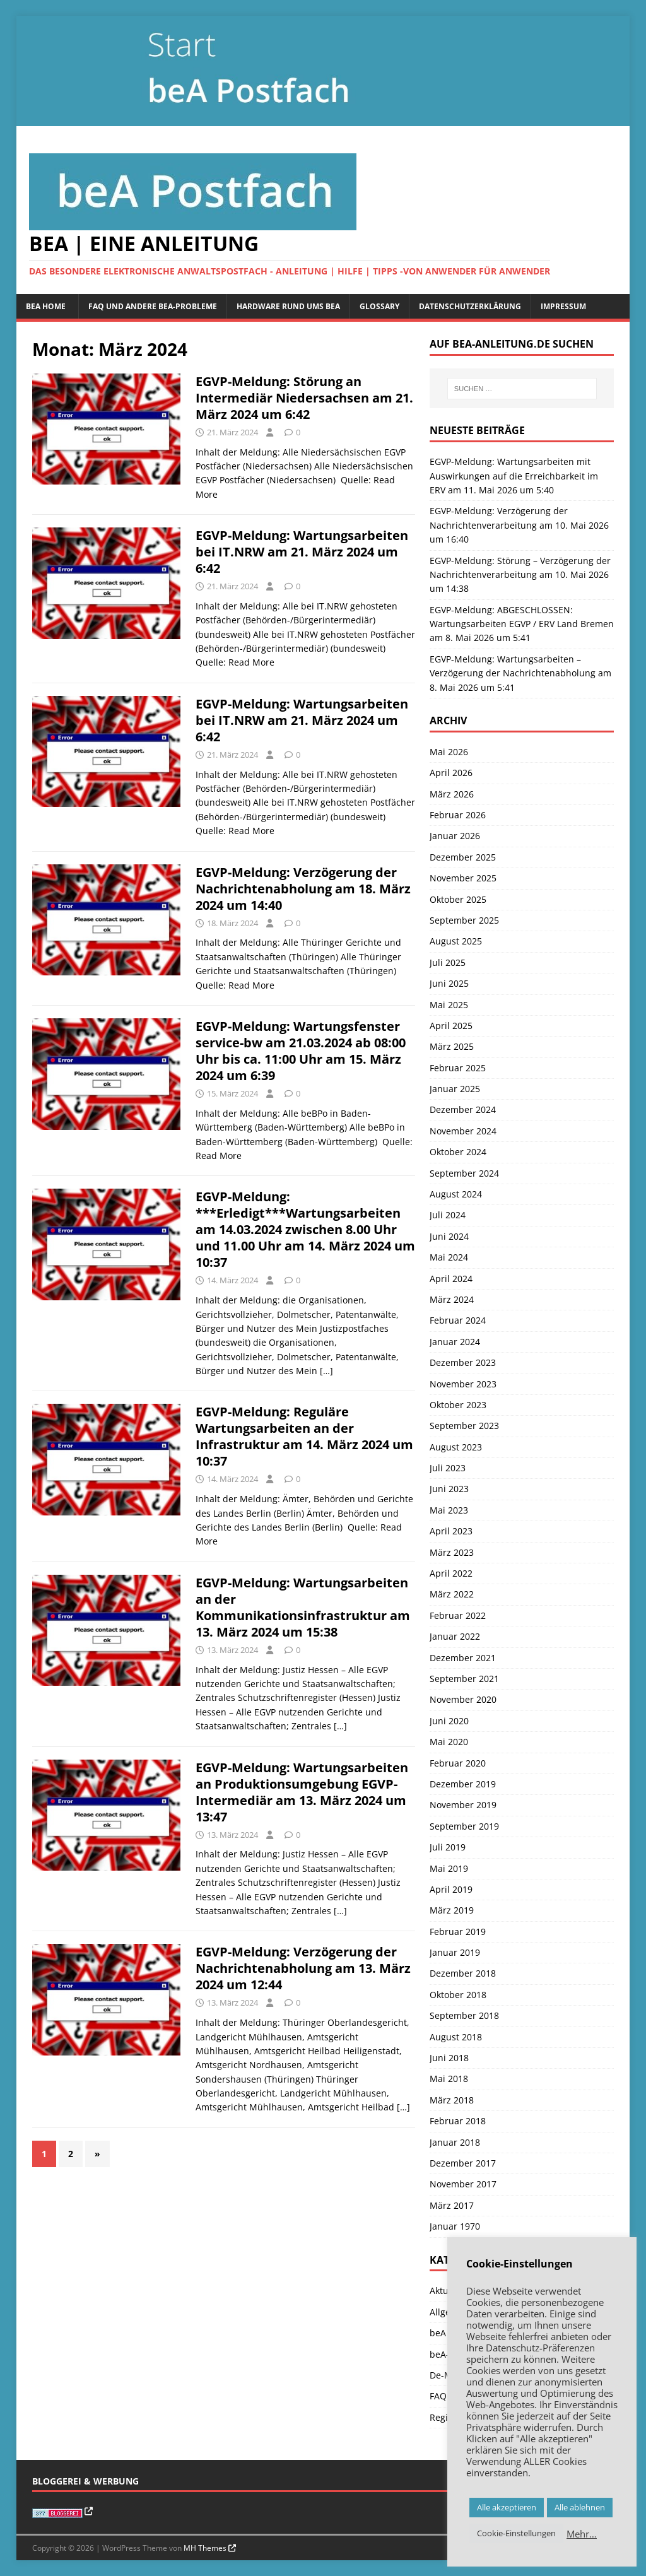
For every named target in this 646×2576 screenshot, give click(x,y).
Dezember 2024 (463, 1109)
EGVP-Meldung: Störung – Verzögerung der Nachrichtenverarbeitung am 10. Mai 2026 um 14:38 (520, 575)
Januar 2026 (455, 836)
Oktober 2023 (458, 1405)
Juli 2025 (448, 962)
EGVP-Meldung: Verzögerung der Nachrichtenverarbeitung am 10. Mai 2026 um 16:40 (519, 525)
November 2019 (463, 1805)
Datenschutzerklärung (470, 306)
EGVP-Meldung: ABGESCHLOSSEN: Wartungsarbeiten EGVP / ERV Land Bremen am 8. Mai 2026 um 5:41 (522, 624)
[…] (326, 1371)
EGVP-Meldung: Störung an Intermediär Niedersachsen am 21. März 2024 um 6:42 (304, 398)
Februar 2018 (458, 2121)
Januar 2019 (455, 1952)
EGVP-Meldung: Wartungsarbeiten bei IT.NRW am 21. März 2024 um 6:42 (302, 552)
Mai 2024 (449, 1257)
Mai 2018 (449, 2079)
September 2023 (464, 1426)
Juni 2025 (449, 983)
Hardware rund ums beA (288, 306)
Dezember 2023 (463, 1362)
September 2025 (464, 920)
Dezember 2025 (463, 857)
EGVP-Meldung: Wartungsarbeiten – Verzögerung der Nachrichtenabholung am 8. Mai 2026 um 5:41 (520, 673)
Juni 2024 (449, 1236)
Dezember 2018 (463, 1973)
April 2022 (451, 1573)
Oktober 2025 (458, 899)
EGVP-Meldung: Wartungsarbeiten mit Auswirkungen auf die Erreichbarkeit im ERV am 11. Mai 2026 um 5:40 (514, 476)
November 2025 (463, 878)
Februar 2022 (458, 1615)
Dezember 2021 (463, 1658)
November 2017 (463, 2184)
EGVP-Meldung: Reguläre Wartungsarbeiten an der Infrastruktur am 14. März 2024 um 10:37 (304, 1436)
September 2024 (464, 1173)
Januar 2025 (455, 1089)
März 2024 (452, 1299)
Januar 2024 (455, 1342)
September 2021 (464, 1679)
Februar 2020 (458, 1763)
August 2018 (456, 2037)
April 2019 (451, 1889)
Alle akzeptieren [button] (506, 2507)
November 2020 (463, 1699)
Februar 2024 (458, 1320)
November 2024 (463, 1131)
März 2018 (452, 2100)
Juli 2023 (448, 1468)
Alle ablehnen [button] (580, 2507)
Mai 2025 (449, 1005)
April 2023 (451, 1531)
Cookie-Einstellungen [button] (516, 2533)
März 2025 (452, 1046)
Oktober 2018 (458, 1995)
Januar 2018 (455, 2142)
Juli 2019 (448, 1847)
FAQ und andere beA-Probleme (152, 306)
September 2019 (464, 1826)
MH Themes (205, 2548)
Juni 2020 (449, 1721)
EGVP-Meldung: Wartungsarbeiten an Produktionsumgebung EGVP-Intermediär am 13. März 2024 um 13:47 (302, 1792)
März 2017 (452, 2205)
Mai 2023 (449, 1510)
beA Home (46, 306)
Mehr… (582, 2533)
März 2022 (452, 1594)
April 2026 (451, 773)
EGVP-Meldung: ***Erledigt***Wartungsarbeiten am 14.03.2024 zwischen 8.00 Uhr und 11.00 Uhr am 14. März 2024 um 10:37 (305, 1229)
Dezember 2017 (463, 2163)
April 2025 (451, 1026)
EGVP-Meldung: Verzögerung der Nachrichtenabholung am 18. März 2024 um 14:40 (303, 889)
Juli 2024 (448, 1215)
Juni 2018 (449, 2058)
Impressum (563, 306)
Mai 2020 (449, 1742)
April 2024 (451, 1279)
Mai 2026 (449, 752)
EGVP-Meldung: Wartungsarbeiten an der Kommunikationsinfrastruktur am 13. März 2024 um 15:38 (303, 1607)
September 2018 (464, 2015)
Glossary (379, 306)
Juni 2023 (449, 1489)
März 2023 (452, 1552)
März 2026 (452, 794)
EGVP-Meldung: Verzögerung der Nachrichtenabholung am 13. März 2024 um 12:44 (303, 1968)
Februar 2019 (458, 1932)
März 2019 (452, 1910)
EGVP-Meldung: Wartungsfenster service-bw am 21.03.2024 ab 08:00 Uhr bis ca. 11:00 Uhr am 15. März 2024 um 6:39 (301, 1051)
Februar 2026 (458, 815)
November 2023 (463, 1384)
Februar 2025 (458, 1068)
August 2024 (456, 1194)
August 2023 (456, 1447)
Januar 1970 (455, 2226)
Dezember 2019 (463, 1784)
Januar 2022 (455, 1636)
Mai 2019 (449, 1868)
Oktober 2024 (458, 1152)
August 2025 (456, 941)
